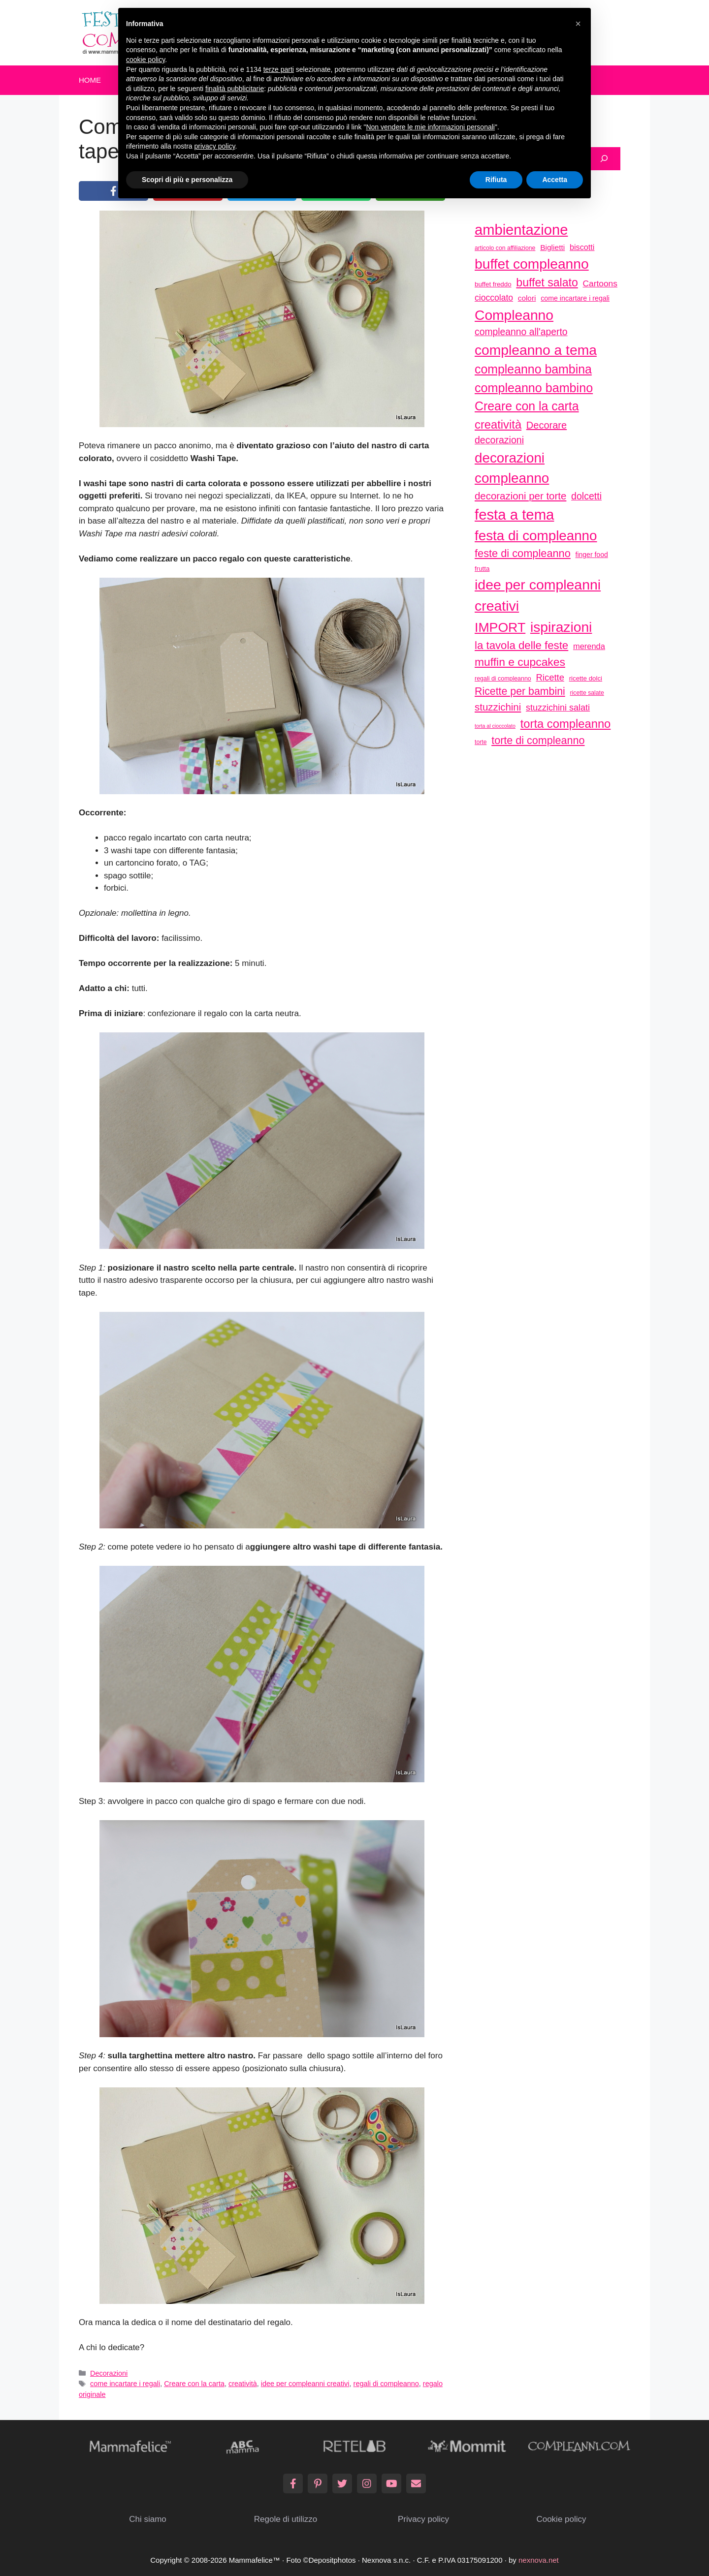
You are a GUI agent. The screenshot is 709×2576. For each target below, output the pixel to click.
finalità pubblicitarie (234, 89)
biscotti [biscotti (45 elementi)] (582, 247)
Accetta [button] (554, 180)
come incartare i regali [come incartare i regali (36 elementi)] (575, 298)
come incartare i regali (125, 2384)
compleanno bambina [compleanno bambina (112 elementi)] (533, 369)
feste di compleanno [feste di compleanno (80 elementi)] (523, 553)
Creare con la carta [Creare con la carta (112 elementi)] (527, 406)
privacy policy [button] (214, 146)
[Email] (416, 2483)
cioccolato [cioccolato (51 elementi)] (494, 298)
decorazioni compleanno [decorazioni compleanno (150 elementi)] (512, 468)
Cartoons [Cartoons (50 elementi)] (600, 283)
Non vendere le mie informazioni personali (430, 127)
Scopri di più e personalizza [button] (187, 180)
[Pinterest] (317, 2483)
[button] (578, 23)
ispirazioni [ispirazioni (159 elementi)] (561, 627)
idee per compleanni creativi (305, 2384)
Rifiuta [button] (496, 180)
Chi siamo (147, 2519)
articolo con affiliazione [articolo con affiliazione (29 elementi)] (505, 248)
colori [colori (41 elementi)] (527, 298)
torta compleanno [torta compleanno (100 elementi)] (565, 723)
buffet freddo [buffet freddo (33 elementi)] (493, 284)
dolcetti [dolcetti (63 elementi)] (586, 496)
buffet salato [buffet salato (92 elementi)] (547, 282)
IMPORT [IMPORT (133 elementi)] (500, 627)
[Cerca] (604, 159)
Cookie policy (561, 2519)
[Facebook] (293, 2483)
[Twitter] (342, 2483)
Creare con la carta (194, 2384)
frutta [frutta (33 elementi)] (482, 568)
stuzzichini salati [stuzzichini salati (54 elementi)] (558, 708)
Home (90, 80)
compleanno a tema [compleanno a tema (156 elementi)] (536, 350)
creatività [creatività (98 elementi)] (498, 424)
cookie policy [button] (145, 59)
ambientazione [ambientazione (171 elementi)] (521, 230)
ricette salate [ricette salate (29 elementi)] (587, 692)
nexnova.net (538, 2560)
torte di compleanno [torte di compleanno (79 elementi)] (537, 740)
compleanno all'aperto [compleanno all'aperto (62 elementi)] (521, 332)
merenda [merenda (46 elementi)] (589, 646)
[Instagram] (367, 2483)
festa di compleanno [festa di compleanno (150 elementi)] (536, 535)
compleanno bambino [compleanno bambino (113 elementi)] (534, 388)
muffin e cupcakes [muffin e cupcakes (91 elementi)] (520, 661)
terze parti (278, 69)
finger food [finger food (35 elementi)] (592, 555)
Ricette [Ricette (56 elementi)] (550, 677)
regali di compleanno (386, 2384)
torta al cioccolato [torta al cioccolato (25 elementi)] (495, 726)
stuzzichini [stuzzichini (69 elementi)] (498, 707)
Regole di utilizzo (286, 2519)
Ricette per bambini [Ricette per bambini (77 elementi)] (520, 691)
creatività (242, 2384)
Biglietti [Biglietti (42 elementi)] (552, 247)
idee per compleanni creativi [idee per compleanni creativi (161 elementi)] (538, 595)
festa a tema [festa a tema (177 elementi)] (514, 514)
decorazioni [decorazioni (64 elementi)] (499, 440)
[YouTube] (391, 2483)
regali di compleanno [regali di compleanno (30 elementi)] (503, 678)
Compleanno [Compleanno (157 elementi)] (514, 315)
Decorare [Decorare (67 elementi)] (546, 425)
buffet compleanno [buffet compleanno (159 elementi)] (532, 264)
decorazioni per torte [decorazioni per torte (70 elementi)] (520, 495)
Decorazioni (109, 2373)
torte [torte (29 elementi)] (480, 742)
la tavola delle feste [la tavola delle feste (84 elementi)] (521, 645)
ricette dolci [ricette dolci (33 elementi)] (585, 678)
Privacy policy (423, 2519)
